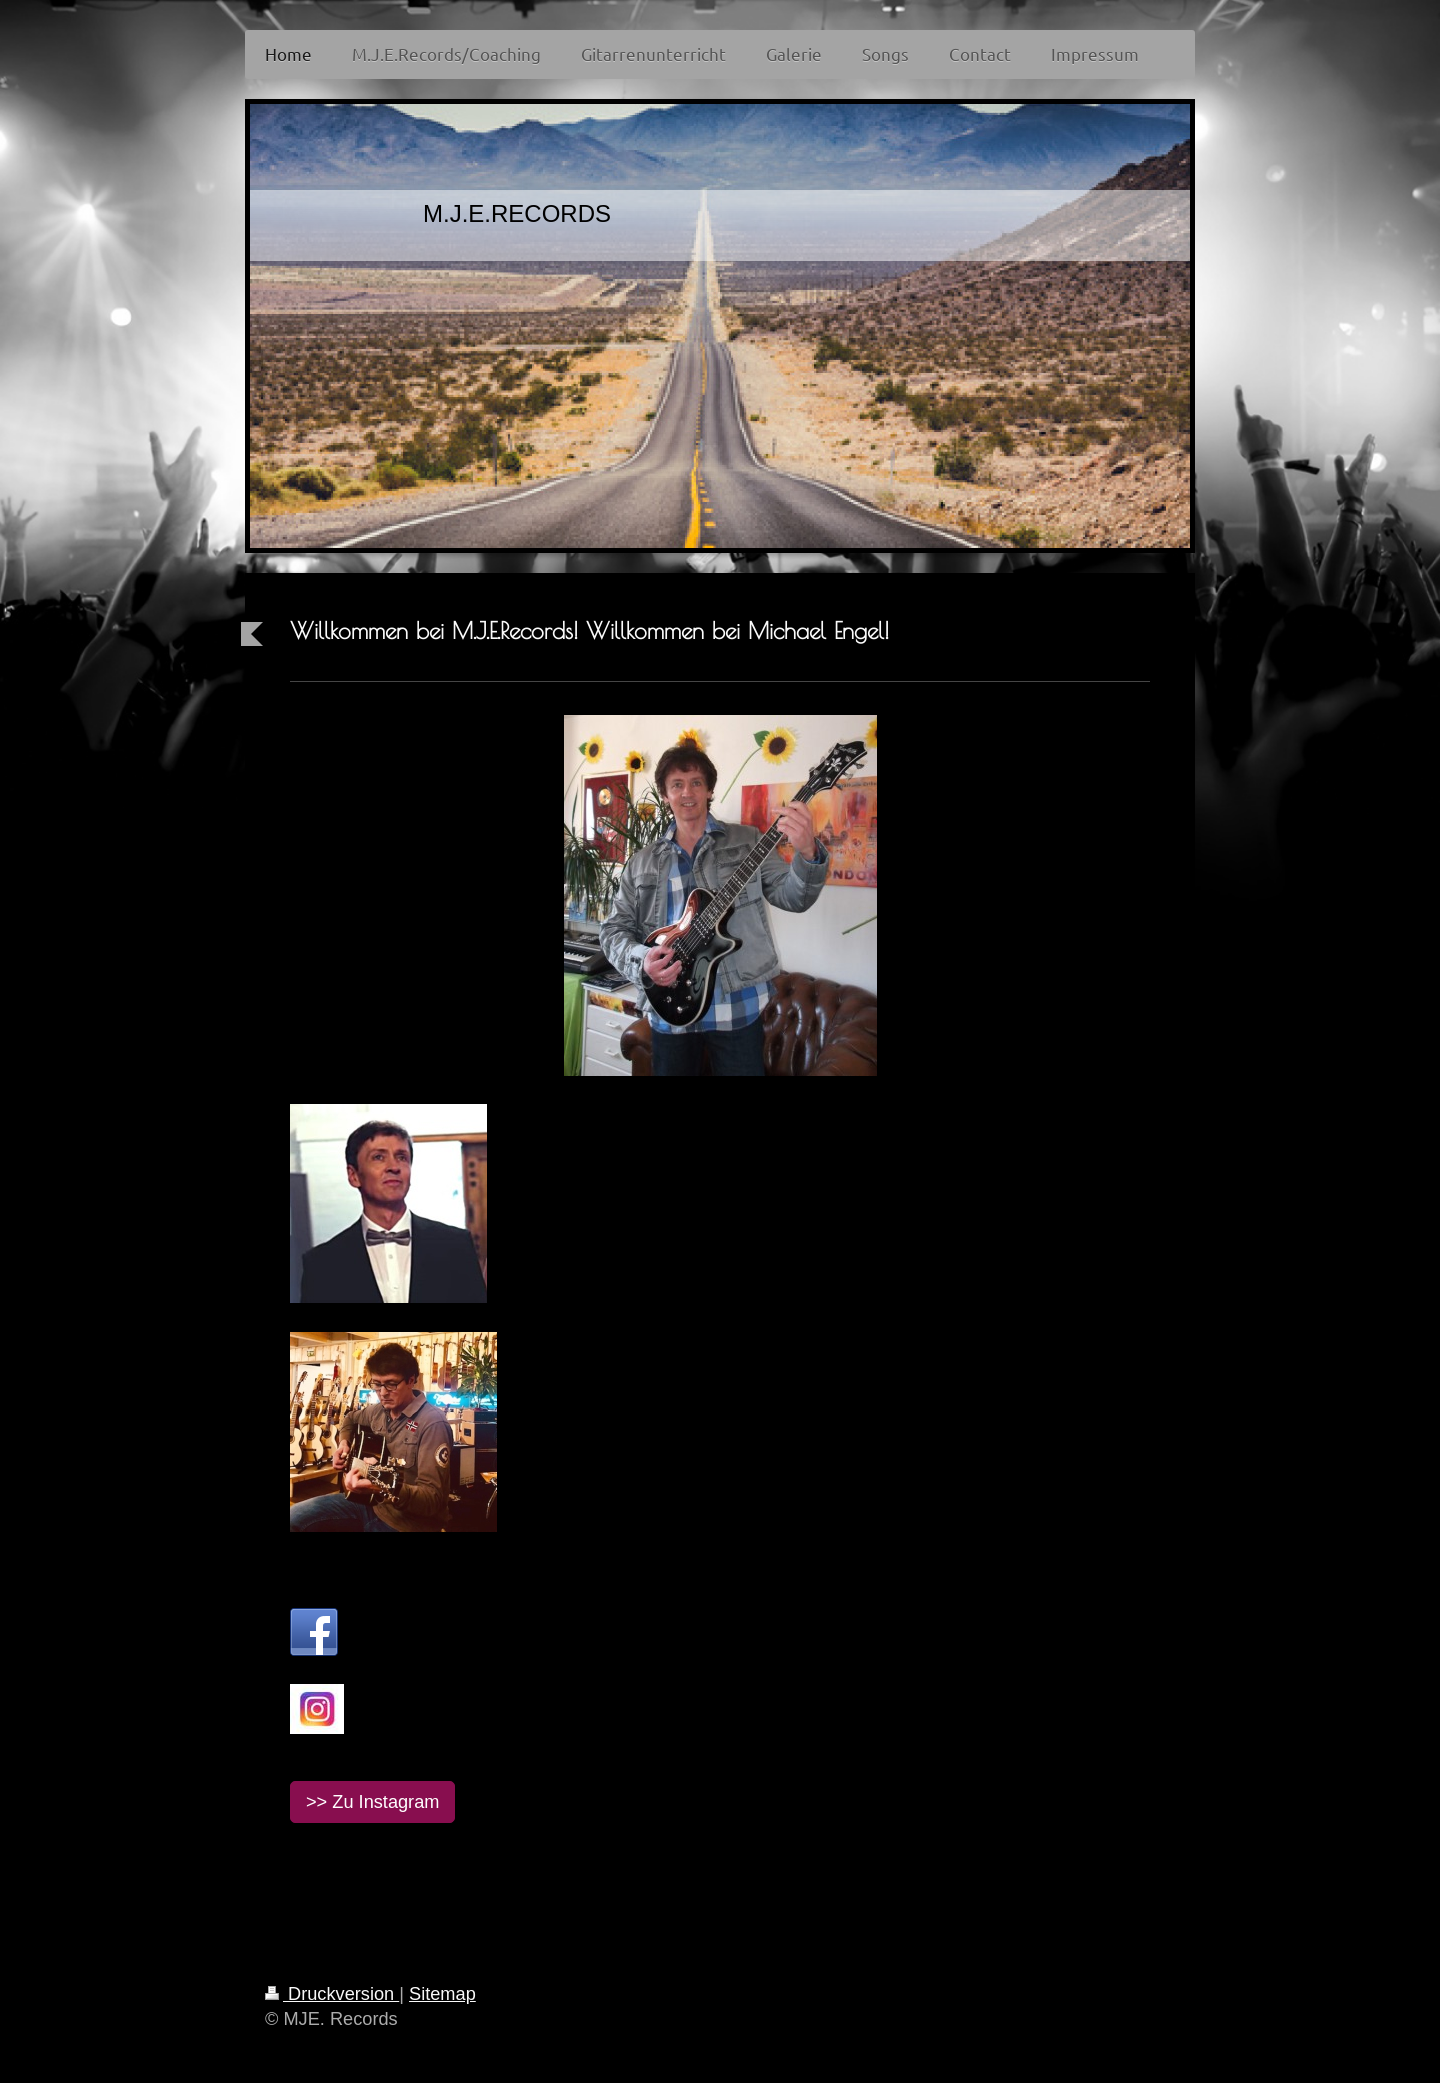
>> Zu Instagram (372, 1802)
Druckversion (332, 1994)
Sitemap (442, 1994)
